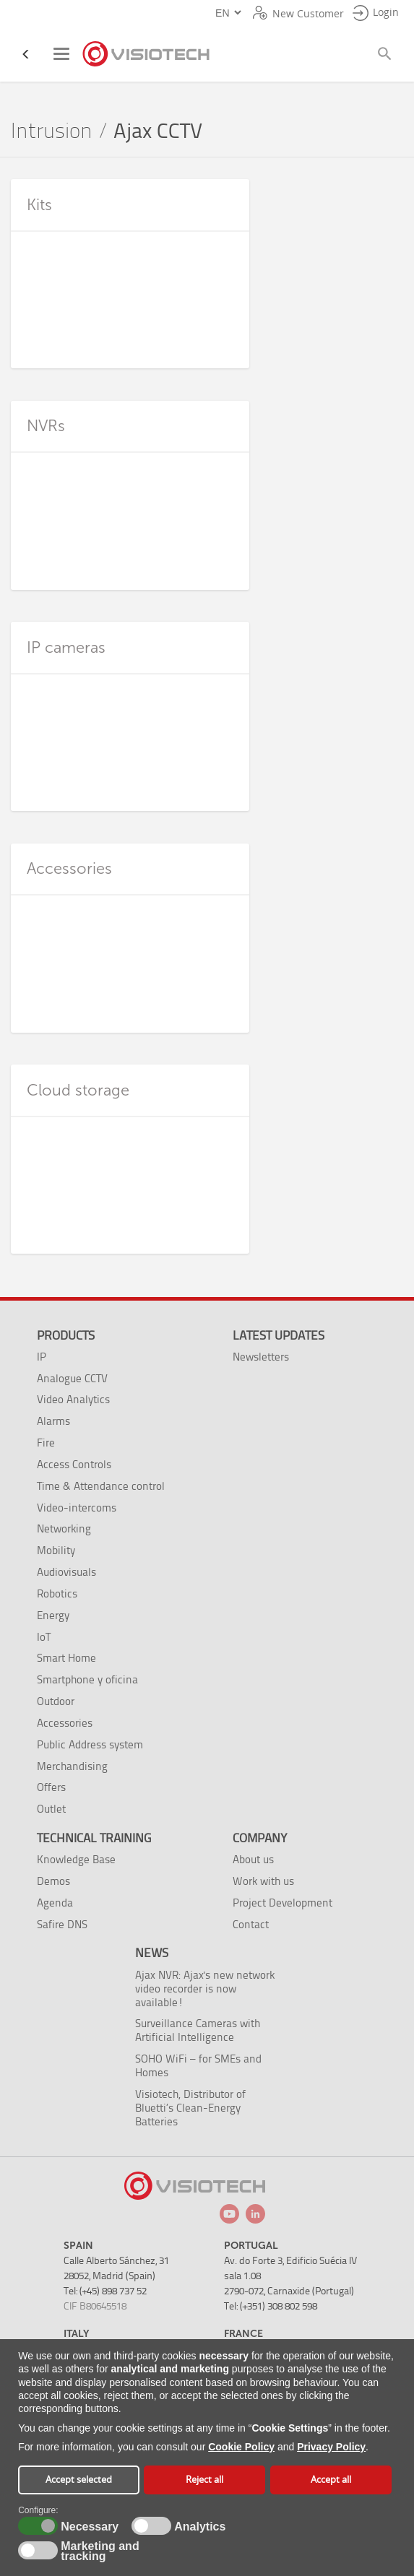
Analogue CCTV (72, 1378)
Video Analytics (73, 1399)
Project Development (282, 1902)
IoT (44, 1637)
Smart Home (66, 1658)
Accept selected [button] (79, 2479)
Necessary (87, 2527)
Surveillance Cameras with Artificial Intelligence (197, 2030)
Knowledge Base (76, 1859)
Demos (53, 1881)
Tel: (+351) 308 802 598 (270, 2306)
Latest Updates (278, 1335)
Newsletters (261, 1356)
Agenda (55, 1902)
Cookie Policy (241, 2447)
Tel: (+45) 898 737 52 (105, 2291)
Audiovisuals (66, 1572)
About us (253, 1859)
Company (260, 1838)
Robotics (57, 1593)
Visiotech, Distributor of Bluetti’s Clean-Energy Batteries (190, 2107)
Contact (251, 1924)
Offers (51, 1787)
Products (66, 1335)
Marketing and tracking (100, 2551)
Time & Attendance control (101, 1486)
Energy (53, 1615)
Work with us (263, 1881)
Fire (46, 1442)
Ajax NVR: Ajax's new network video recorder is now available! (205, 1988)
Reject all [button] (204, 2479)
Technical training (94, 1838)
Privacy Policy (331, 2447)
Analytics (198, 2527)
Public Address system (90, 1744)
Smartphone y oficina (87, 1679)
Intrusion (51, 131)
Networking (64, 1528)
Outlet (51, 1809)
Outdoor (55, 1701)
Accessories (64, 1723)
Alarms (53, 1421)
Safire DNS (62, 1924)
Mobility (56, 1550)
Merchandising (72, 1766)
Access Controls (74, 1464)
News (151, 1953)
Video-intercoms (76, 1507)
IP (41, 1356)
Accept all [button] (331, 2479)
